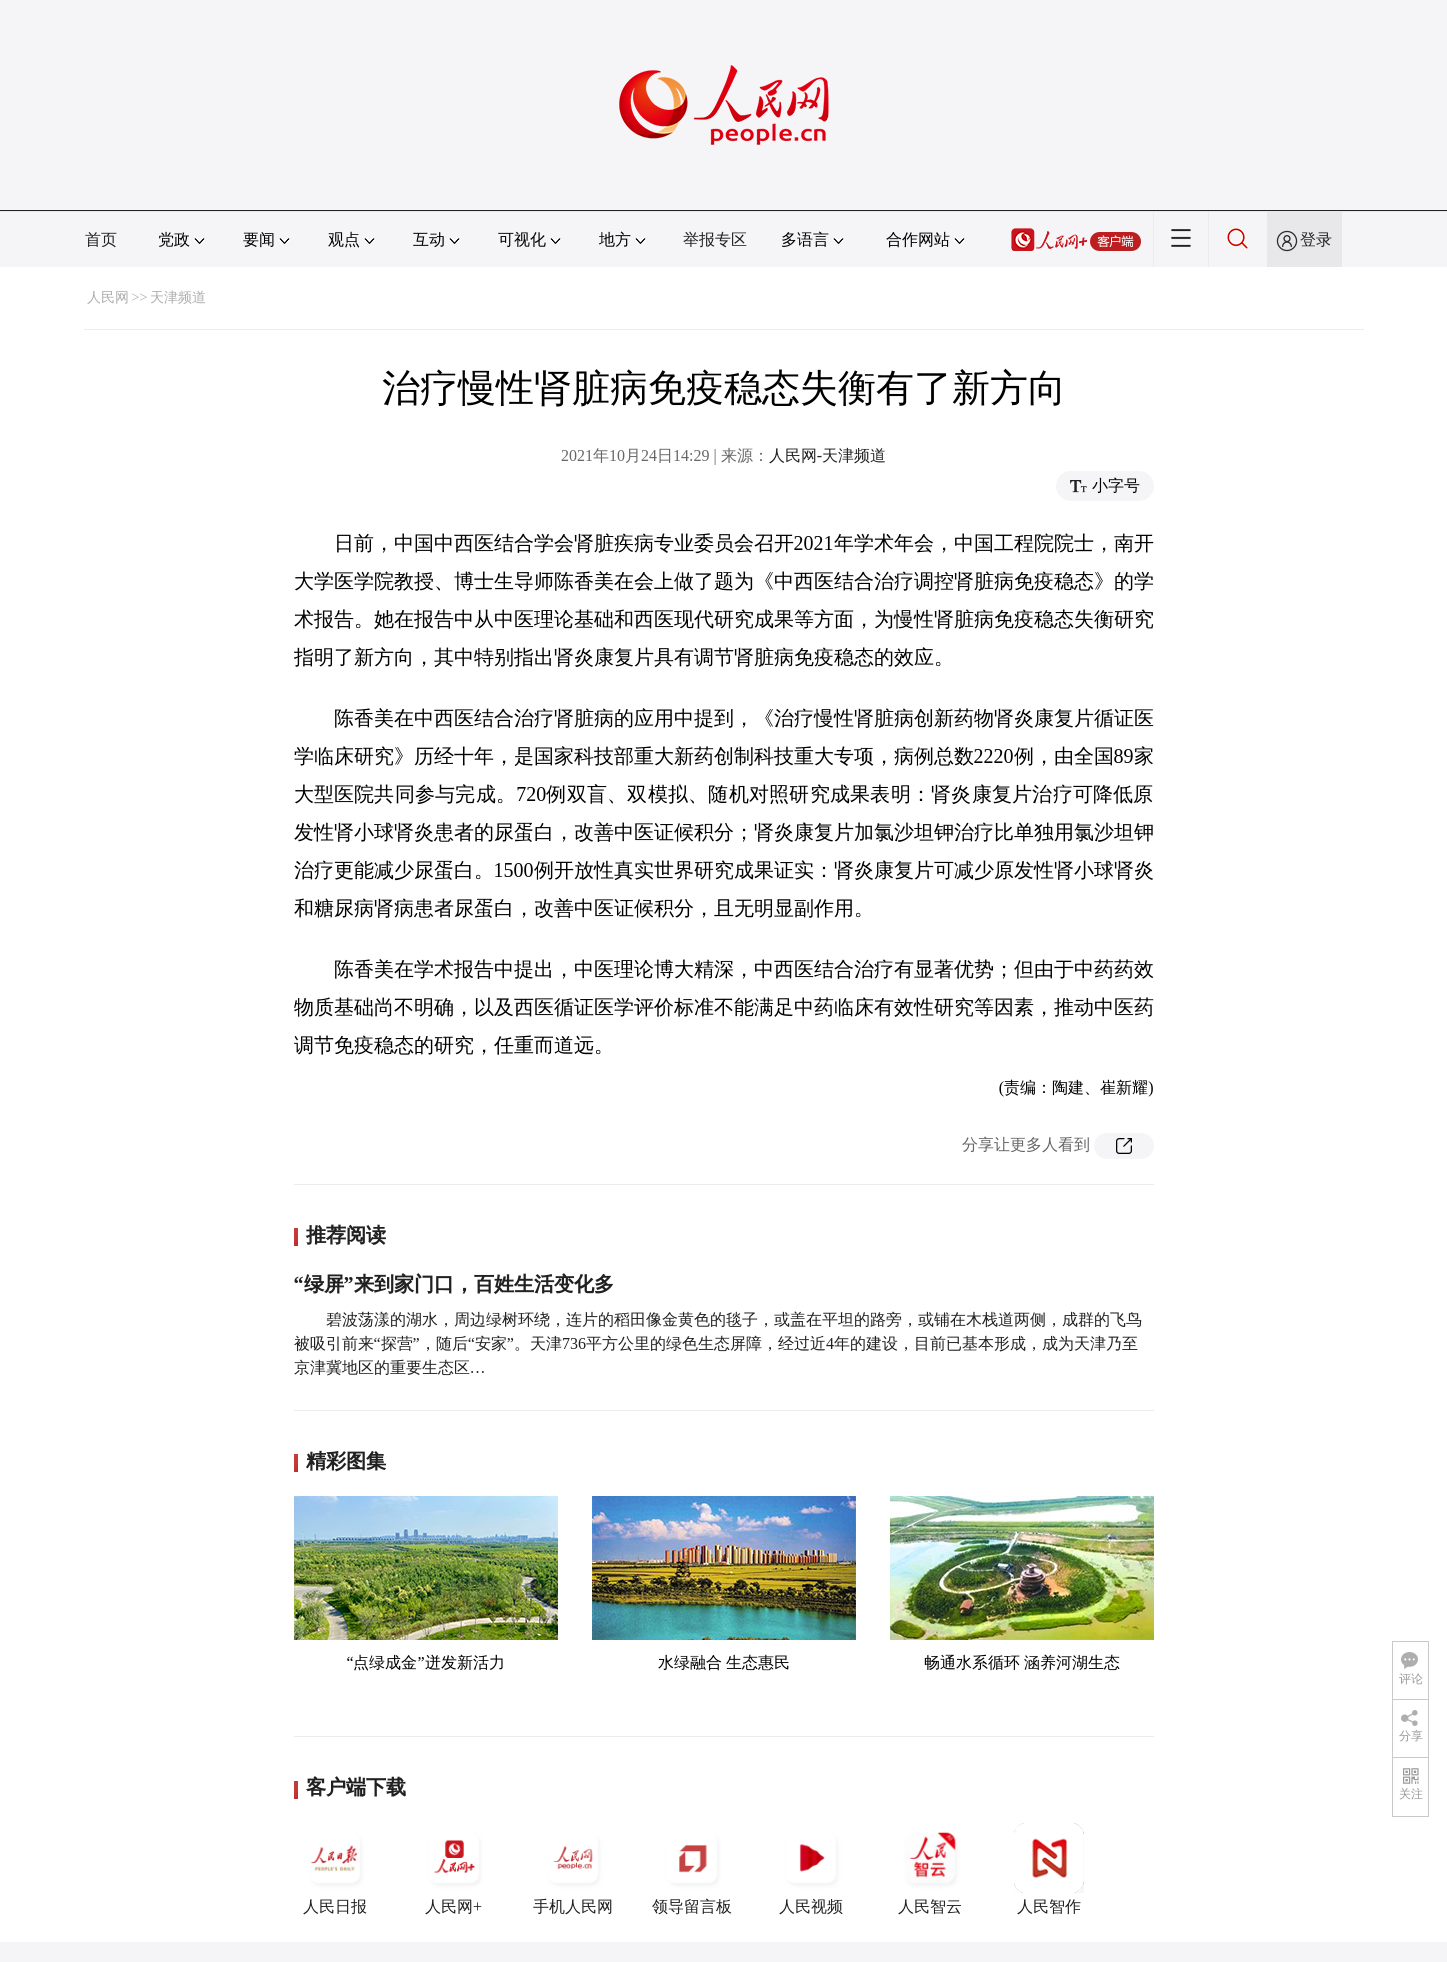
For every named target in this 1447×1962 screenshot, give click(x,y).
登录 (1316, 239)
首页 (101, 239)
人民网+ (454, 1869)
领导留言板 (692, 1869)
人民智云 (930, 1869)
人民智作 (1049, 1869)
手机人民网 (573, 1869)
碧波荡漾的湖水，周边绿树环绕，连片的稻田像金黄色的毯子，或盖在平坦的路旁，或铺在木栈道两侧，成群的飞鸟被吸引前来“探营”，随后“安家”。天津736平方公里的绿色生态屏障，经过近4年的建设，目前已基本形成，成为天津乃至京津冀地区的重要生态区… (718, 1343)
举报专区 (715, 239)
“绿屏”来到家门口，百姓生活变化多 (454, 1284)
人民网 (108, 297)
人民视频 (811, 1869)
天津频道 (178, 297)
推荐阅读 (346, 1235)
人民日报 (335, 1869)
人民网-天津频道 (827, 455)
